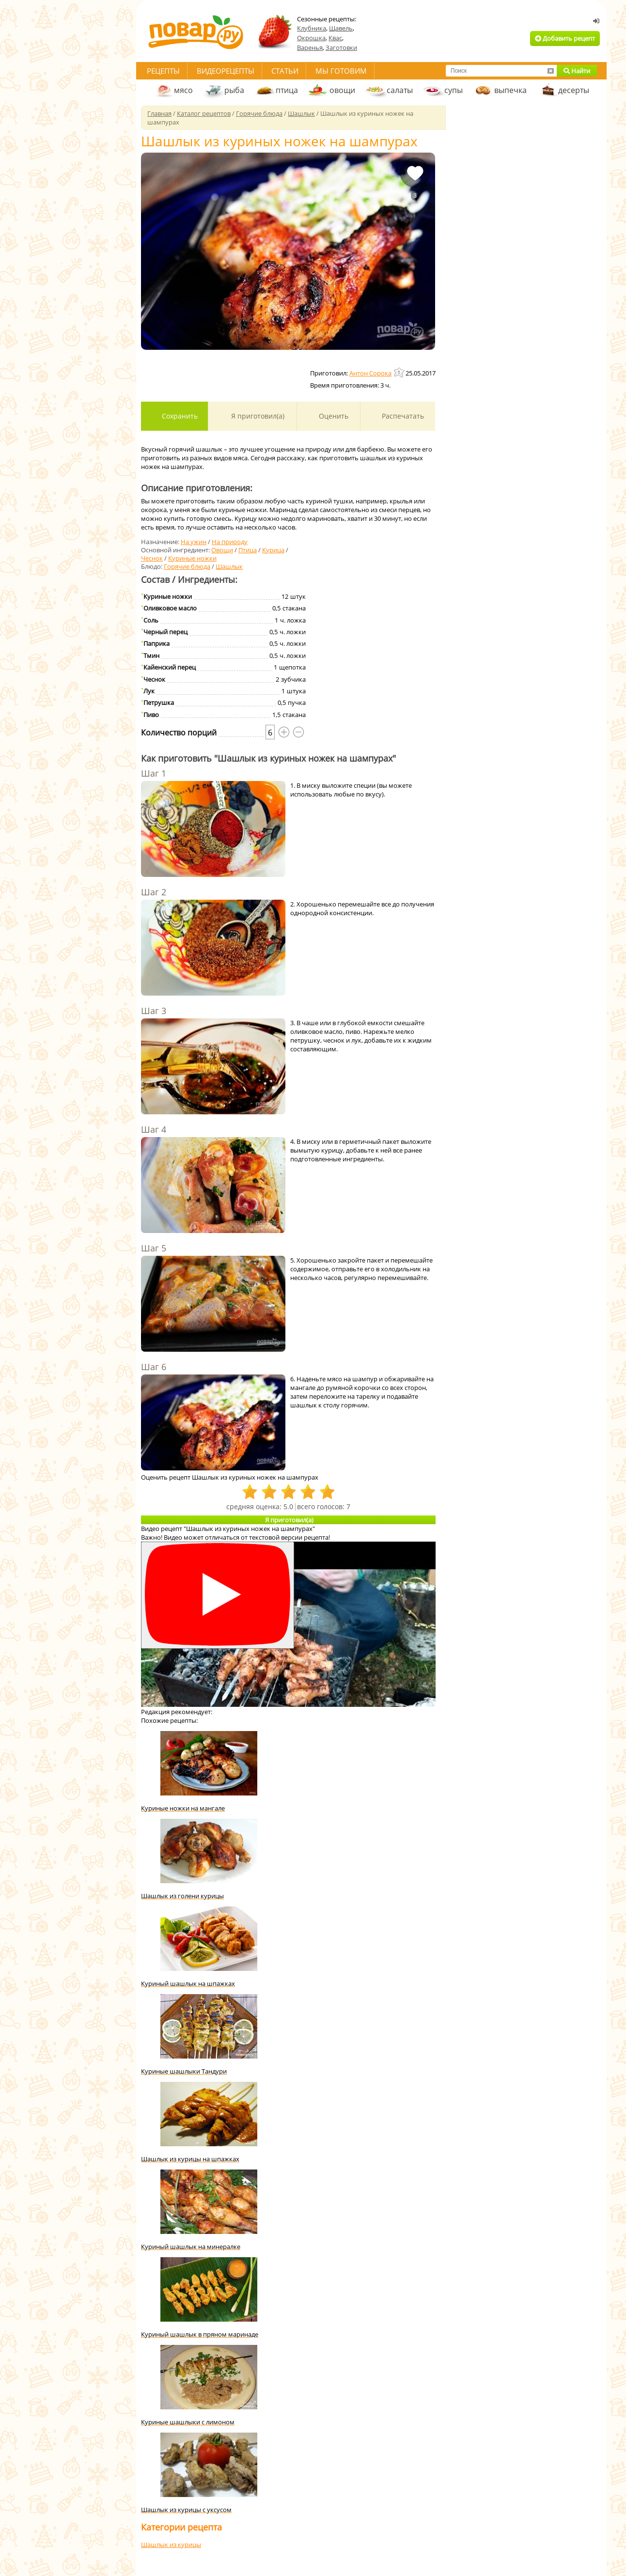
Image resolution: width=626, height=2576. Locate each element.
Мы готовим (341, 71)
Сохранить (179, 416)
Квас (335, 37)
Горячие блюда (187, 566)
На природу (230, 541)
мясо (183, 90)
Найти (576, 70)
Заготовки (341, 47)
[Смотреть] (217, 1595)
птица (287, 90)
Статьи (284, 71)
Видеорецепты (225, 71)
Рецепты (163, 71)
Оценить (332, 416)
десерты (573, 90)
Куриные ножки (192, 558)
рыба (234, 90)
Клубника (311, 28)
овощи (342, 90)
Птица (247, 550)
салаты (400, 90)
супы (453, 90)
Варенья (310, 47)
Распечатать (402, 416)
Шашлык (229, 566)
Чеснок (152, 558)
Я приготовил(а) (256, 416)
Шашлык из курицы (171, 2544)
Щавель (341, 28)
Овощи (222, 550)
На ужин (193, 541)
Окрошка (311, 37)
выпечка (510, 90)
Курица (273, 550)
